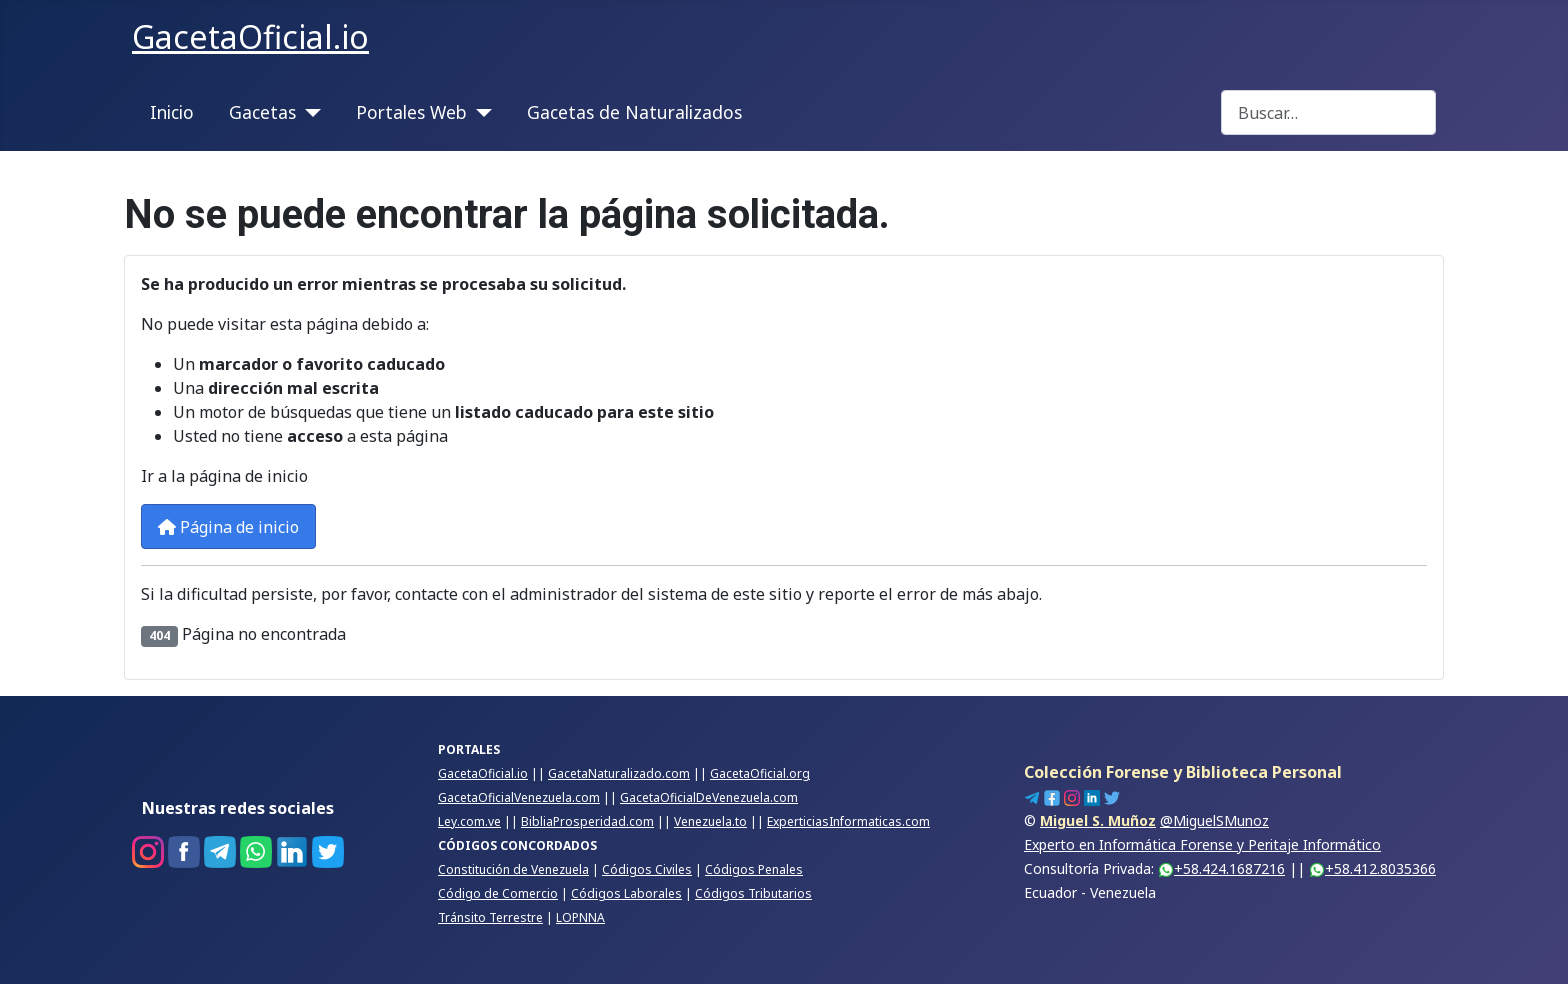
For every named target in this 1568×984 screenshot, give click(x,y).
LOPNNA (580, 917)
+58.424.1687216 (1221, 868)
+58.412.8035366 (1372, 868)
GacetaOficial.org (760, 773)
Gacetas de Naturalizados (634, 112)
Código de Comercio (498, 893)
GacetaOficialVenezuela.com (519, 797)
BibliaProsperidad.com (587, 821)
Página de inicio (228, 527)
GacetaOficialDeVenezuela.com (709, 797)
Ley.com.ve (469, 821)
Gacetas (262, 112)
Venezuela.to (710, 821)
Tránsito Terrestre (490, 917)
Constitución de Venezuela (513, 869)
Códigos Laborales (626, 893)
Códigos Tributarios (753, 893)
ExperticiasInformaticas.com (848, 821)
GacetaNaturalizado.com (619, 773)
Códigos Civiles (647, 869)
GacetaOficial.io (483, 773)
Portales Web (411, 112)
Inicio (172, 112)
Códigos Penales (754, 869)
